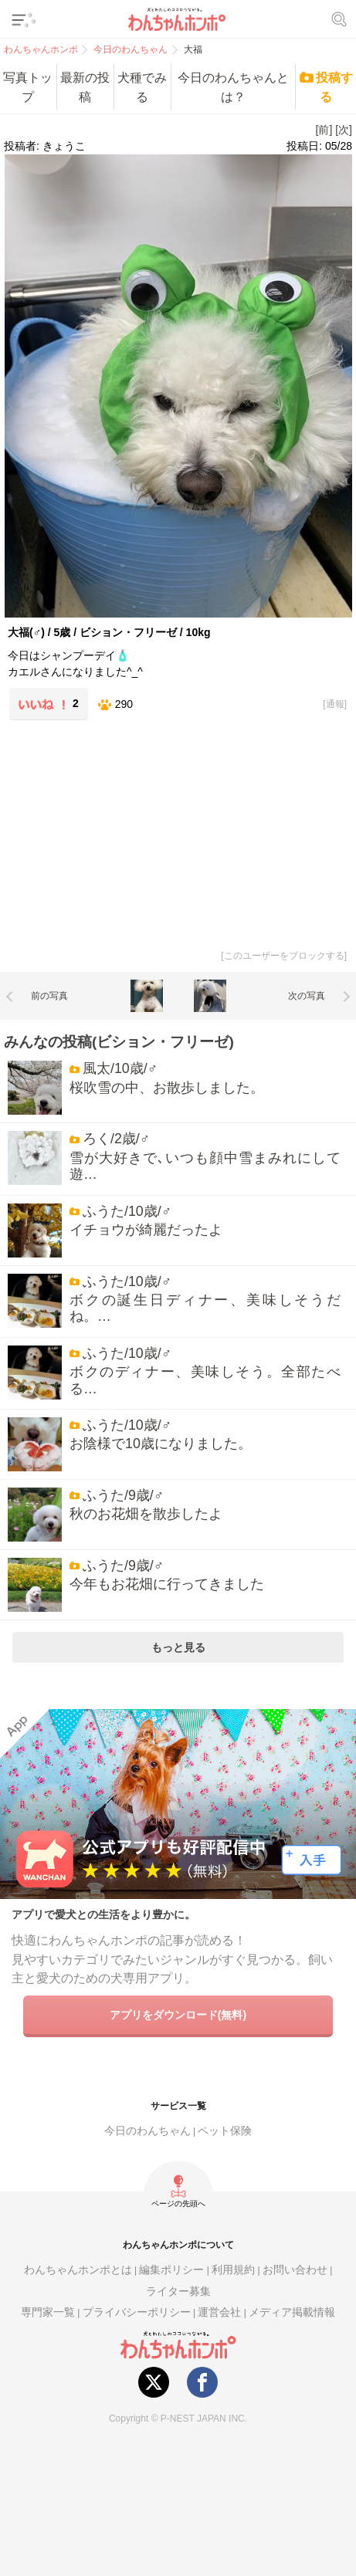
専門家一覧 (48, 2312)
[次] (343, 130)
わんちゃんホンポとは (78, 2270)
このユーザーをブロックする (284, 955)
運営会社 (219, 2312)
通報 (335, 704)
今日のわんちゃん (147, 2131)
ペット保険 (225, 2131)
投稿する (334, 86)
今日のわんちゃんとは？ (233, 86)
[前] (324, 130)
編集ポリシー (171, 2270)
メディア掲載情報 (292, 2312)
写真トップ (28, 86)
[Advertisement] (118, 832)
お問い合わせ (295, 2270)
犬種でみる (142, 86)
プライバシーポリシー (137, 2312)
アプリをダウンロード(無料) (178, 2015)
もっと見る (178, 1647)
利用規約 (233, 2270)
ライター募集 (178, 2291)
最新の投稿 (85, 86)
